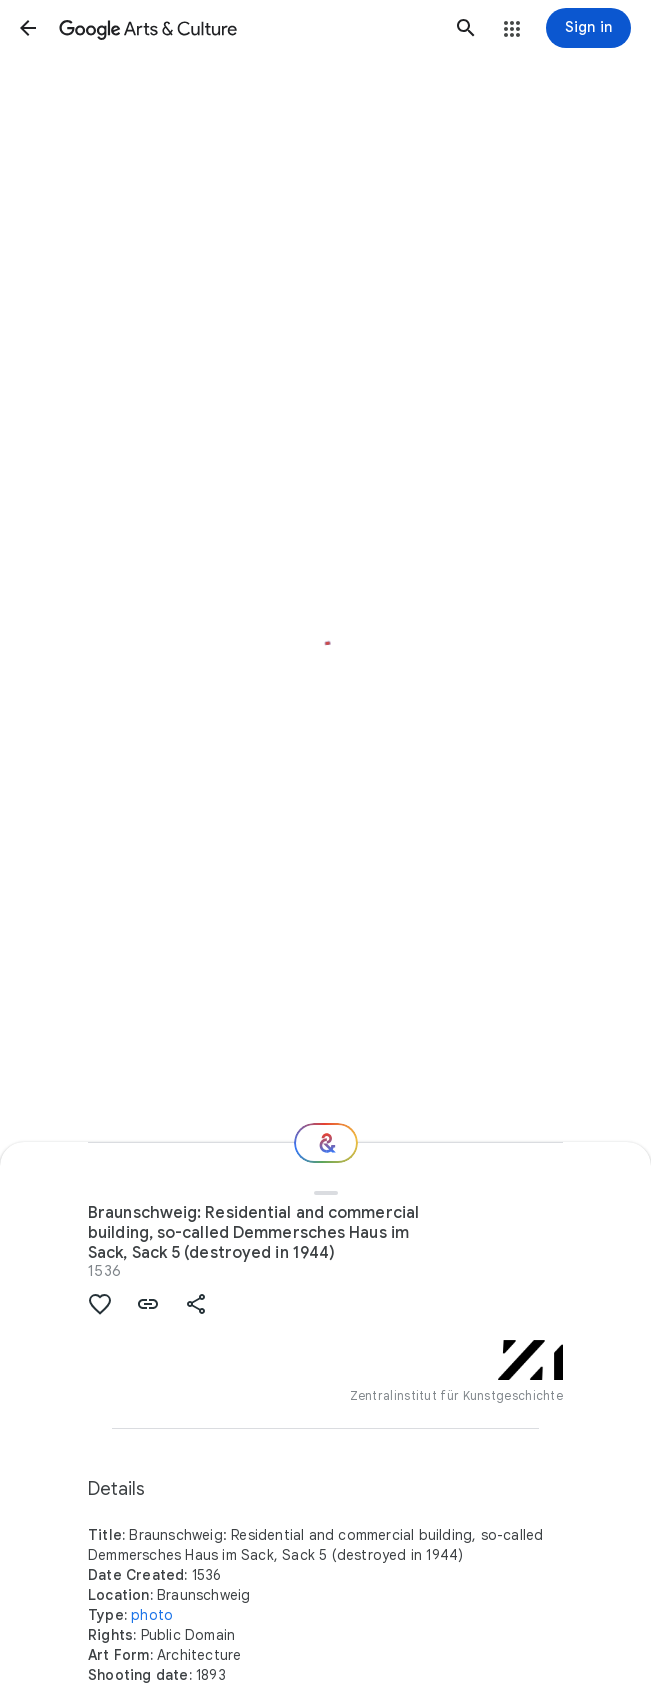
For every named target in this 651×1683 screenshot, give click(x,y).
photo (152, 1615)
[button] (28, 28)
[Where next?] (326, 1143)
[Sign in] (588, 28)
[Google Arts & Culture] (247, 28)
